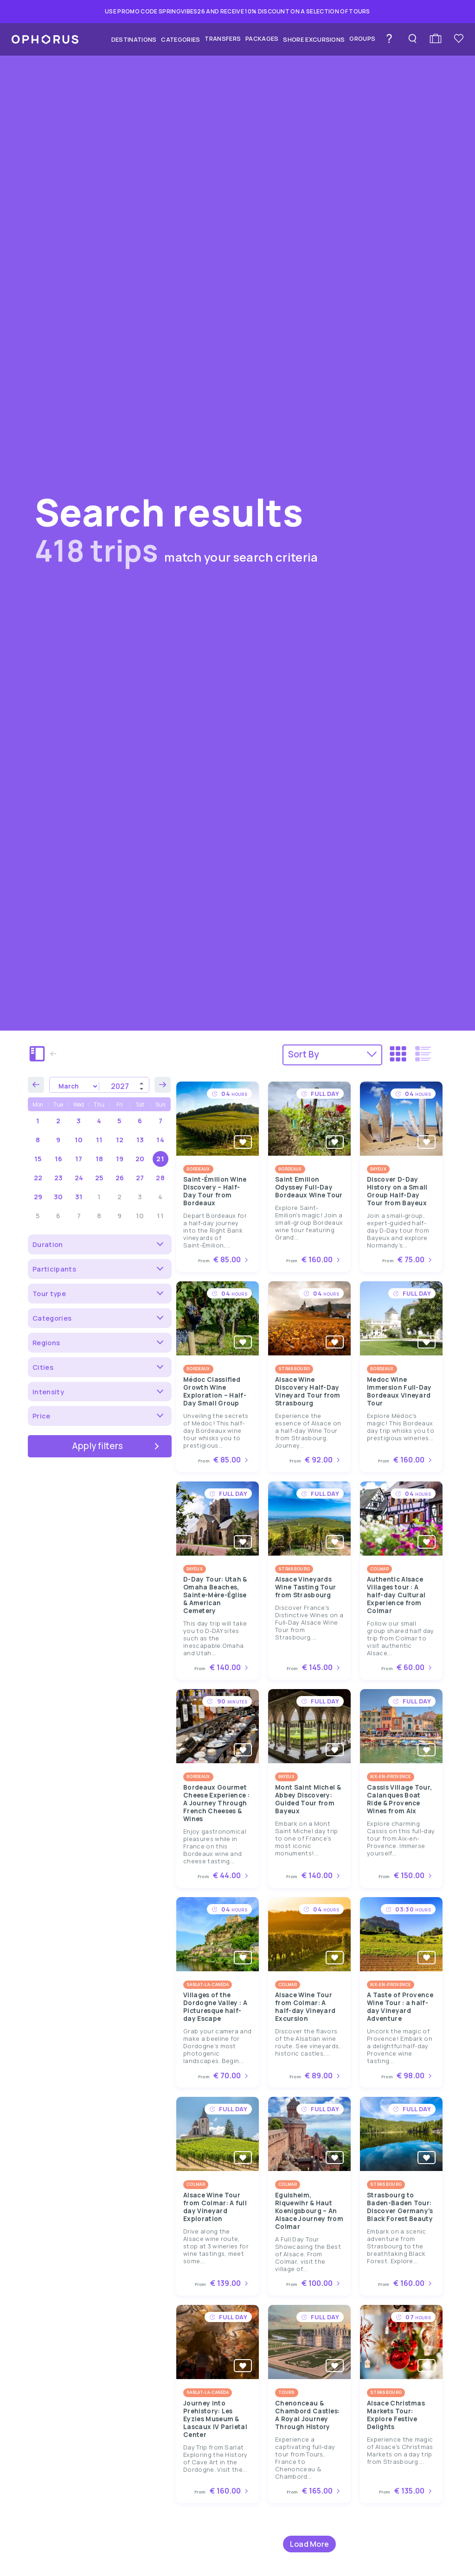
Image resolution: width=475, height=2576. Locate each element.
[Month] (74, 1086)
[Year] (124, 1086)
